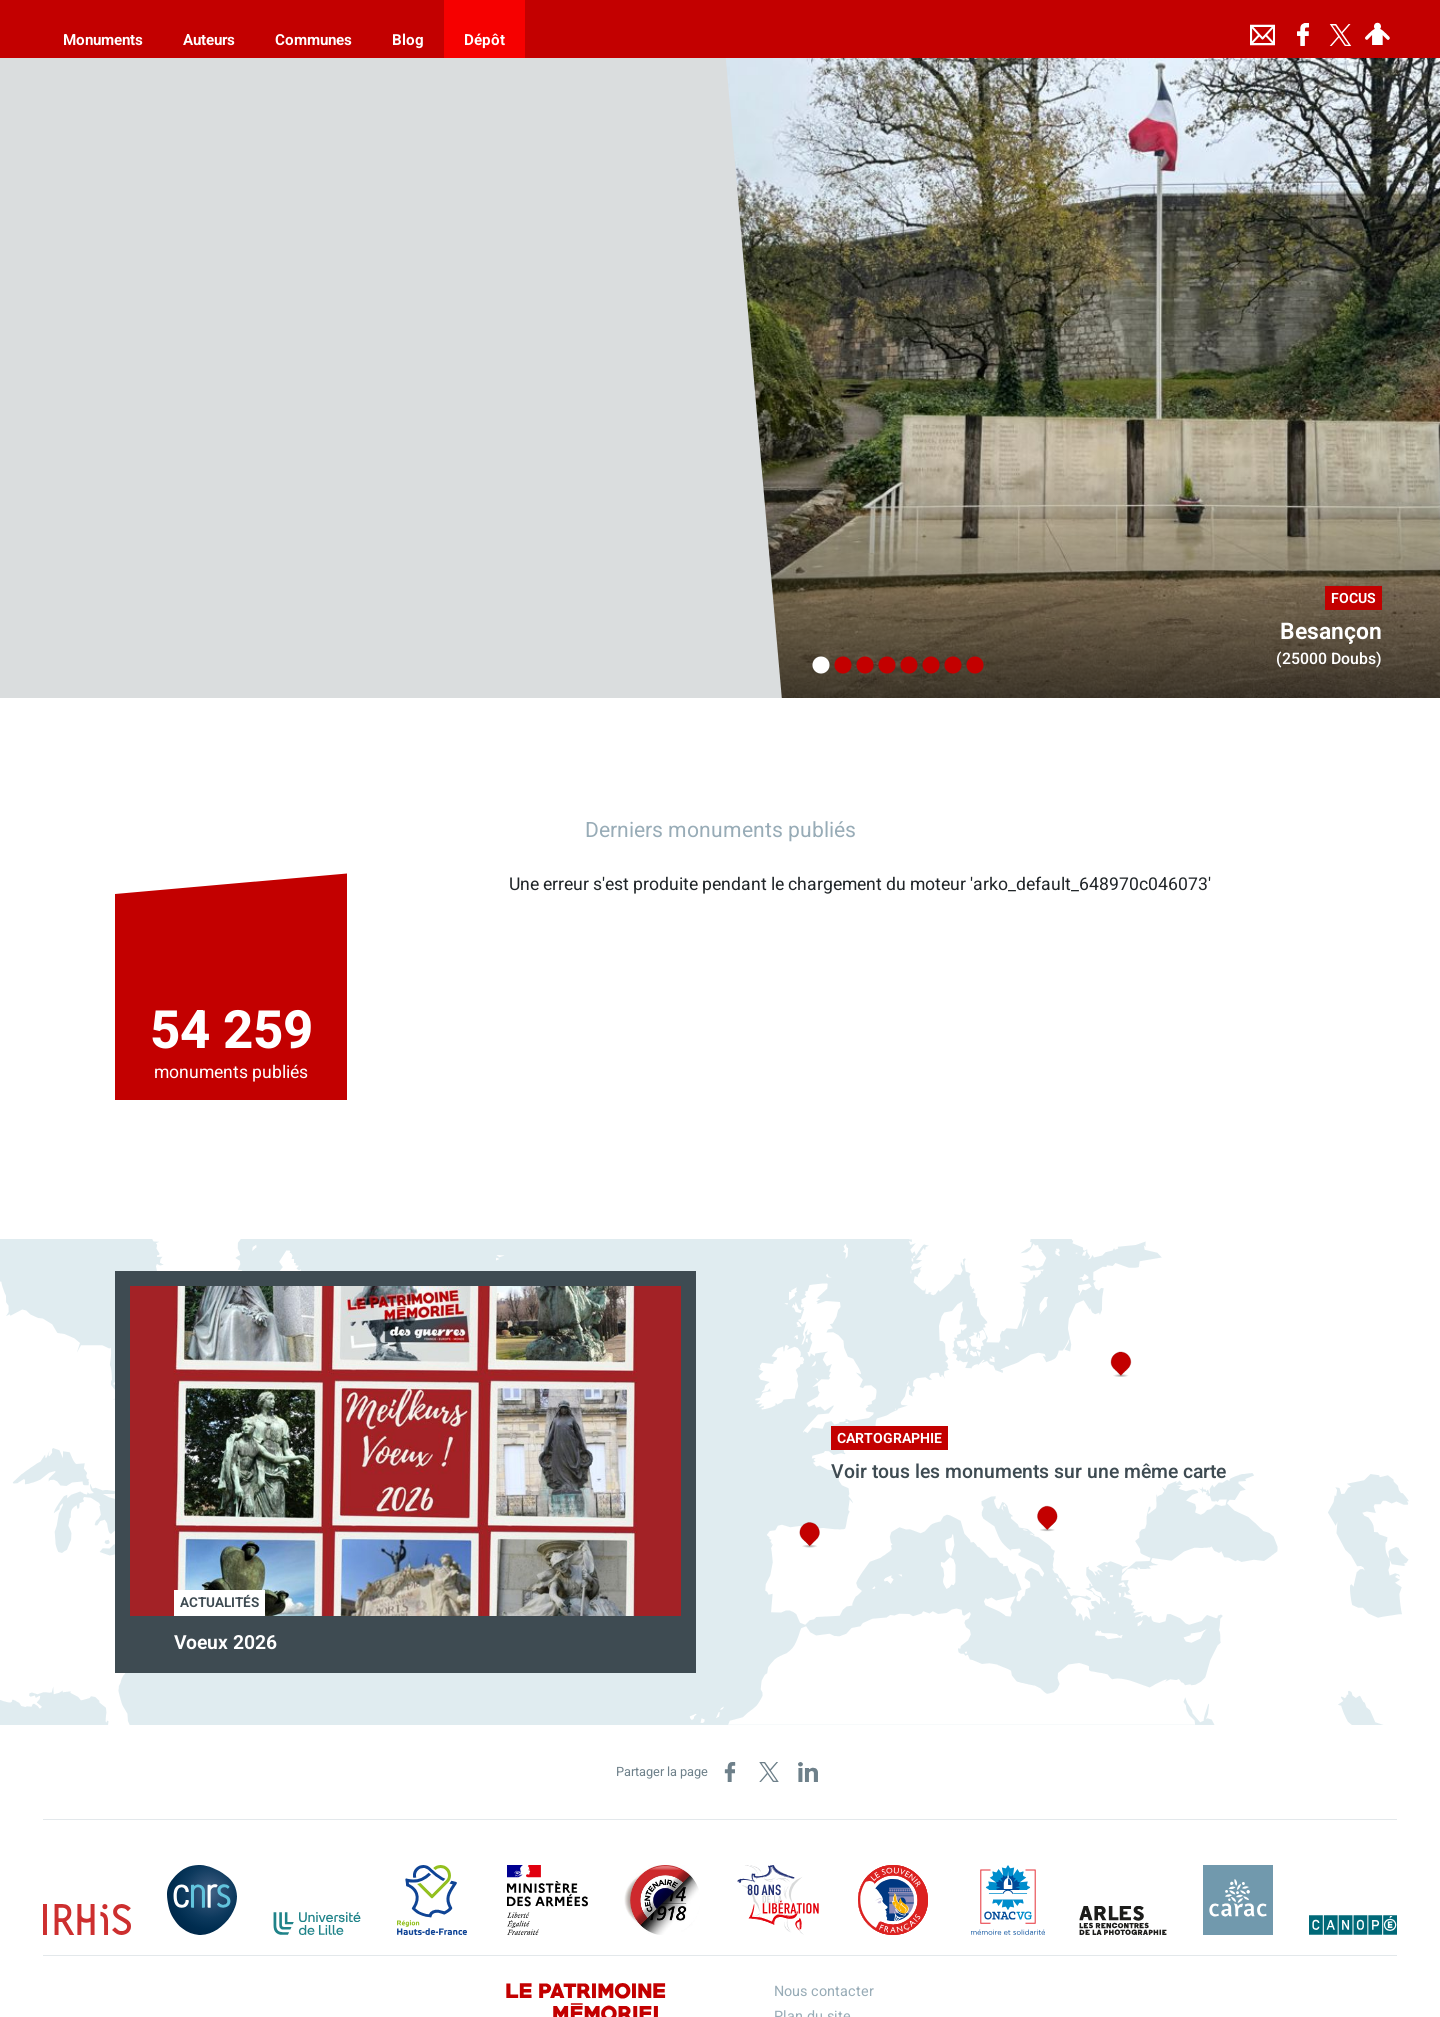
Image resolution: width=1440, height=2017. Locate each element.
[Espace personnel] (1378, 29)
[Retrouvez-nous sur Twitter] (1341, 29)
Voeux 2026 (225, 1643)
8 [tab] (970, 666)
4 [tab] (882, 666)
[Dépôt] (484, 29)
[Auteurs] (209, 29)
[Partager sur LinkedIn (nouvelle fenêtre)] (808, 1772)
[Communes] (313, 29)
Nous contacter (824, 1991)
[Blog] (408, 29)
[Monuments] (103, 29)
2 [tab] (838, 666)
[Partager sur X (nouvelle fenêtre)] (769, 1772)
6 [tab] (926, 666)
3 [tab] (860, 666)
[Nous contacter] (1263, 29)
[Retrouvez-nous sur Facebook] (1303, 29)
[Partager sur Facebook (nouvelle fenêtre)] (730, 1772)
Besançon (1331, 632)
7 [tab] (948, 666)
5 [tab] (904, 666)
